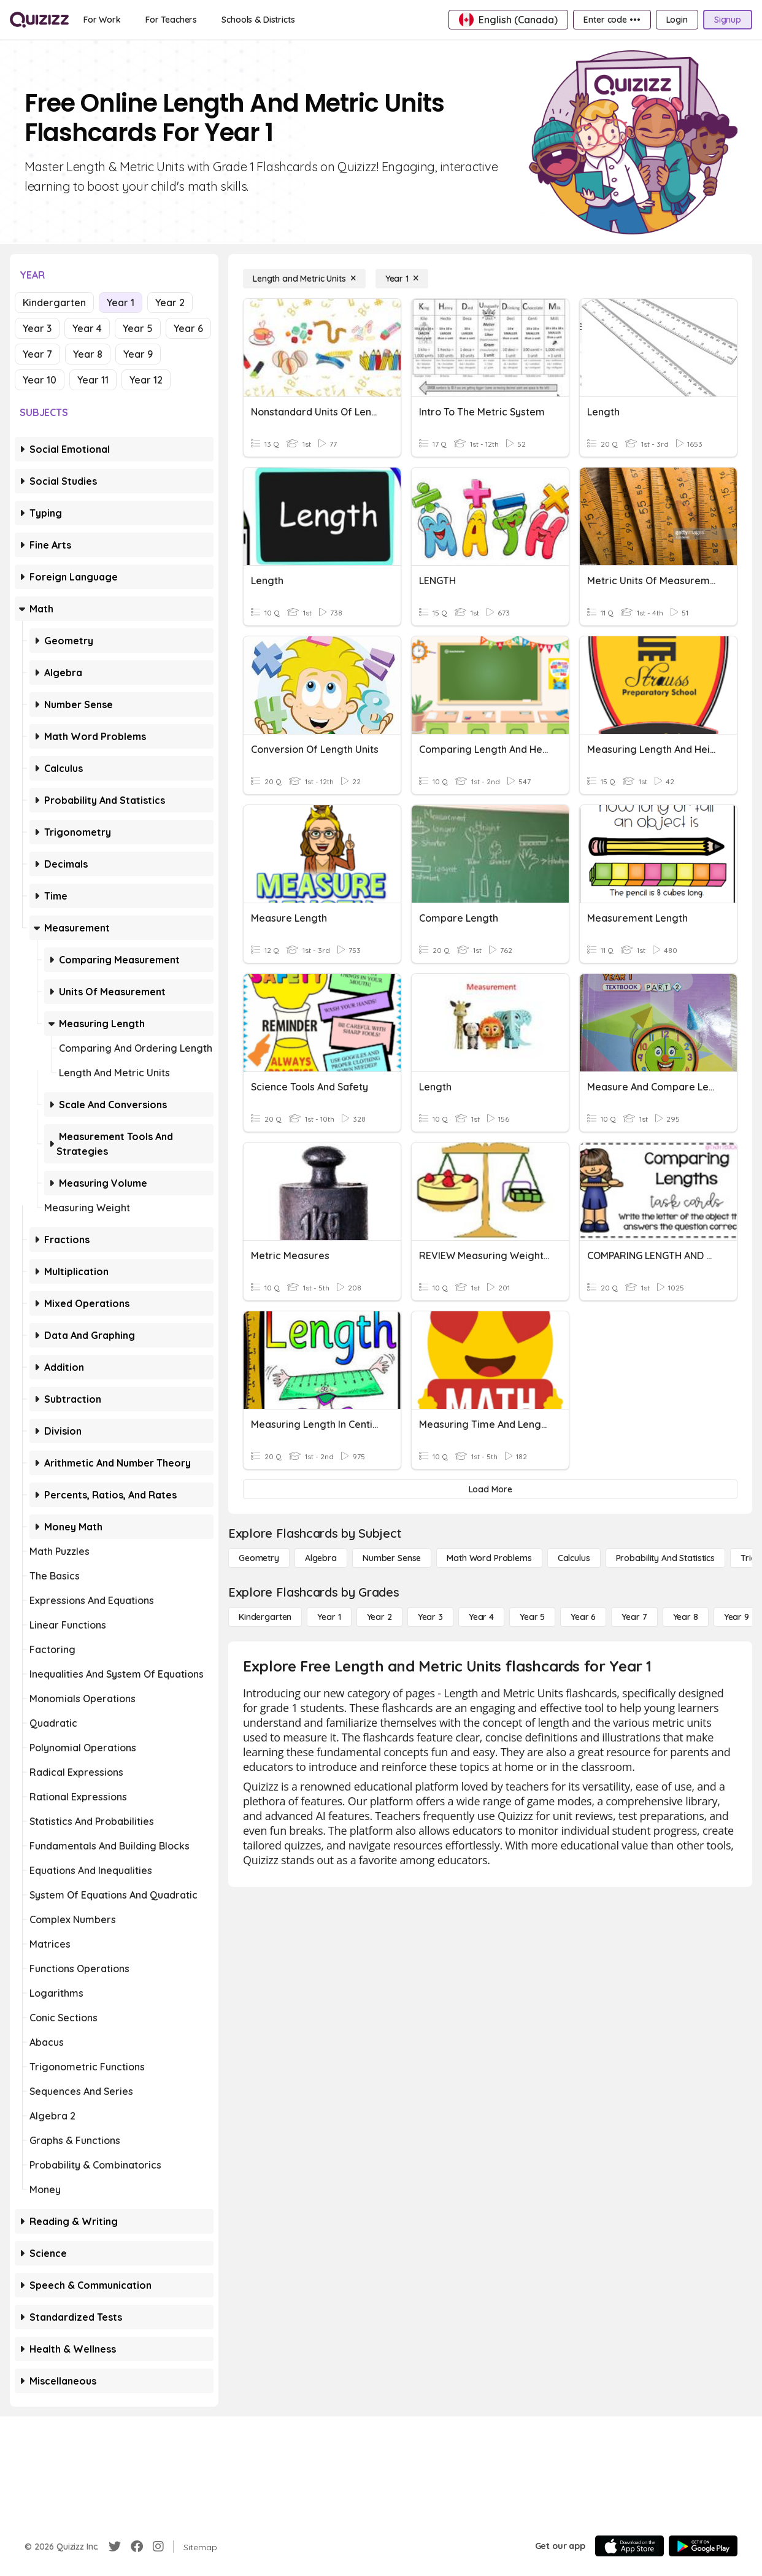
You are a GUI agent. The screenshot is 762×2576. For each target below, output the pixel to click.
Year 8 (87, 354)
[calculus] (574, 1558)
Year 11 (93, 380)
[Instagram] (158, 2546)
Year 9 (138, 354)
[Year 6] (583, 1617)
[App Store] (629, 2546)
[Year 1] (401, 278)
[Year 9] (737, 1617)
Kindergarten (54, 302)
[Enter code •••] (611, 19)
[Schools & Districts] (258, 19)
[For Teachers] (171, 19)
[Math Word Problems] (489, 1558)
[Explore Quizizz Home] (39, 20)
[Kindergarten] (265, 1617)
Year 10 (39, 380)
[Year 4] (481, 1617)
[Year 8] (686, 1617)
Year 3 (37, 328)
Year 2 (170, 302)
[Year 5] (532, 1617)
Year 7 (37, 354)
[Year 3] (430, 1617)
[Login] (677, 19)
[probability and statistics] (665, 1558)
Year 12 (146, 380)
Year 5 (138, 328)
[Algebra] (320, 1558)
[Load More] (490, 1489)
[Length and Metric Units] (304, 278)
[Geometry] (259, 1558)
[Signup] (727, 19)
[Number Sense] (391, 1558)
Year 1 (120, 302)
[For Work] (102, 19)
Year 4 (87, 328)
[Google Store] (703, 2546)
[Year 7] (634, 1617)
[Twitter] (115, 2546)
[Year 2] (379, 1617)
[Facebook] (137, 2546)
